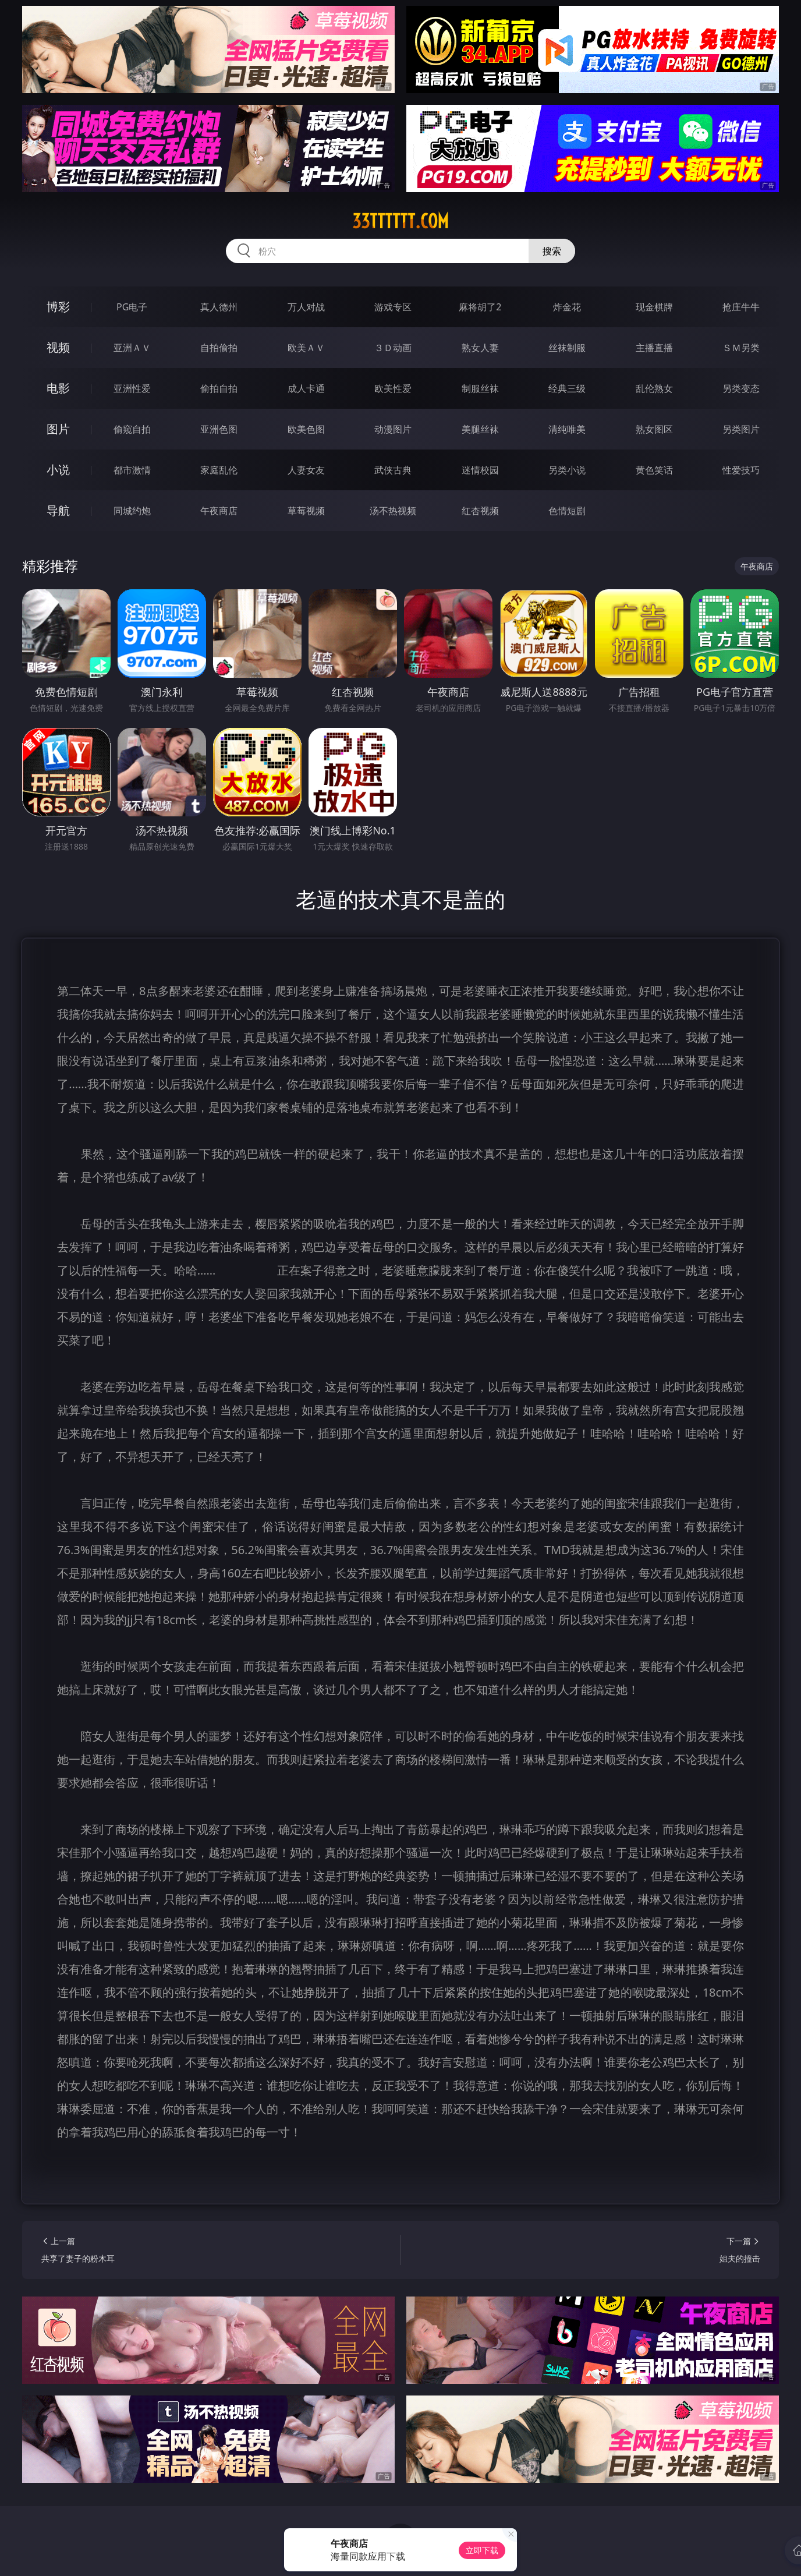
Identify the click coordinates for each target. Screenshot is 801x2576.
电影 (58, 388)
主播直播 (654, 347)
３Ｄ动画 (393, 347)
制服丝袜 (480, 388)
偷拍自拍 (219, 388)
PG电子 (131, 306)
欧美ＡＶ (306, 347)
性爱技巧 (741, 469)
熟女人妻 (480, 347)
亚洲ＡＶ (132, 347)
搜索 (552, 251)
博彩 (58, 306)
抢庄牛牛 (741, 306)
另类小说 (567, 469)
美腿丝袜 (480, 429)
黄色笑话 (654, 469)
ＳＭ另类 (741, 347)
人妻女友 (306, 469)
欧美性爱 (393, 388)
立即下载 (482, 2550)
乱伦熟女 (654, 388)
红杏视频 (480, 510)
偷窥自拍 (132, 429)
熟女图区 (654, 429)
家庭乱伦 (219, 469)
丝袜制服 (567, 347)
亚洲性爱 (132, 388)
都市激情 (132, 469)
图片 (58, 429)
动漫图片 (393, 429)
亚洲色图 (219, 429)
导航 (58, 510)
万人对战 (306, 306)
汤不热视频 (393, 510)
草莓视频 (306, 510)
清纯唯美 (567, 429)
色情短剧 (567, 510)
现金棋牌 (654, 306)
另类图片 (741, 429)
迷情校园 (480, 469)
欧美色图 (306, 429)
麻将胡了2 (480, 306)
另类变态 (741, 388)
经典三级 (567, 388)
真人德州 (219, 306)
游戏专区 (393, 306)
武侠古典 (393, 469)
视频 (58, 347)
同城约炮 (132, 510)
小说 (58, 469)
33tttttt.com (400, 221)
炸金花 (567, 306)
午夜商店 (219, 510)
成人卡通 (306, 388)
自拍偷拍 (219, 347)
